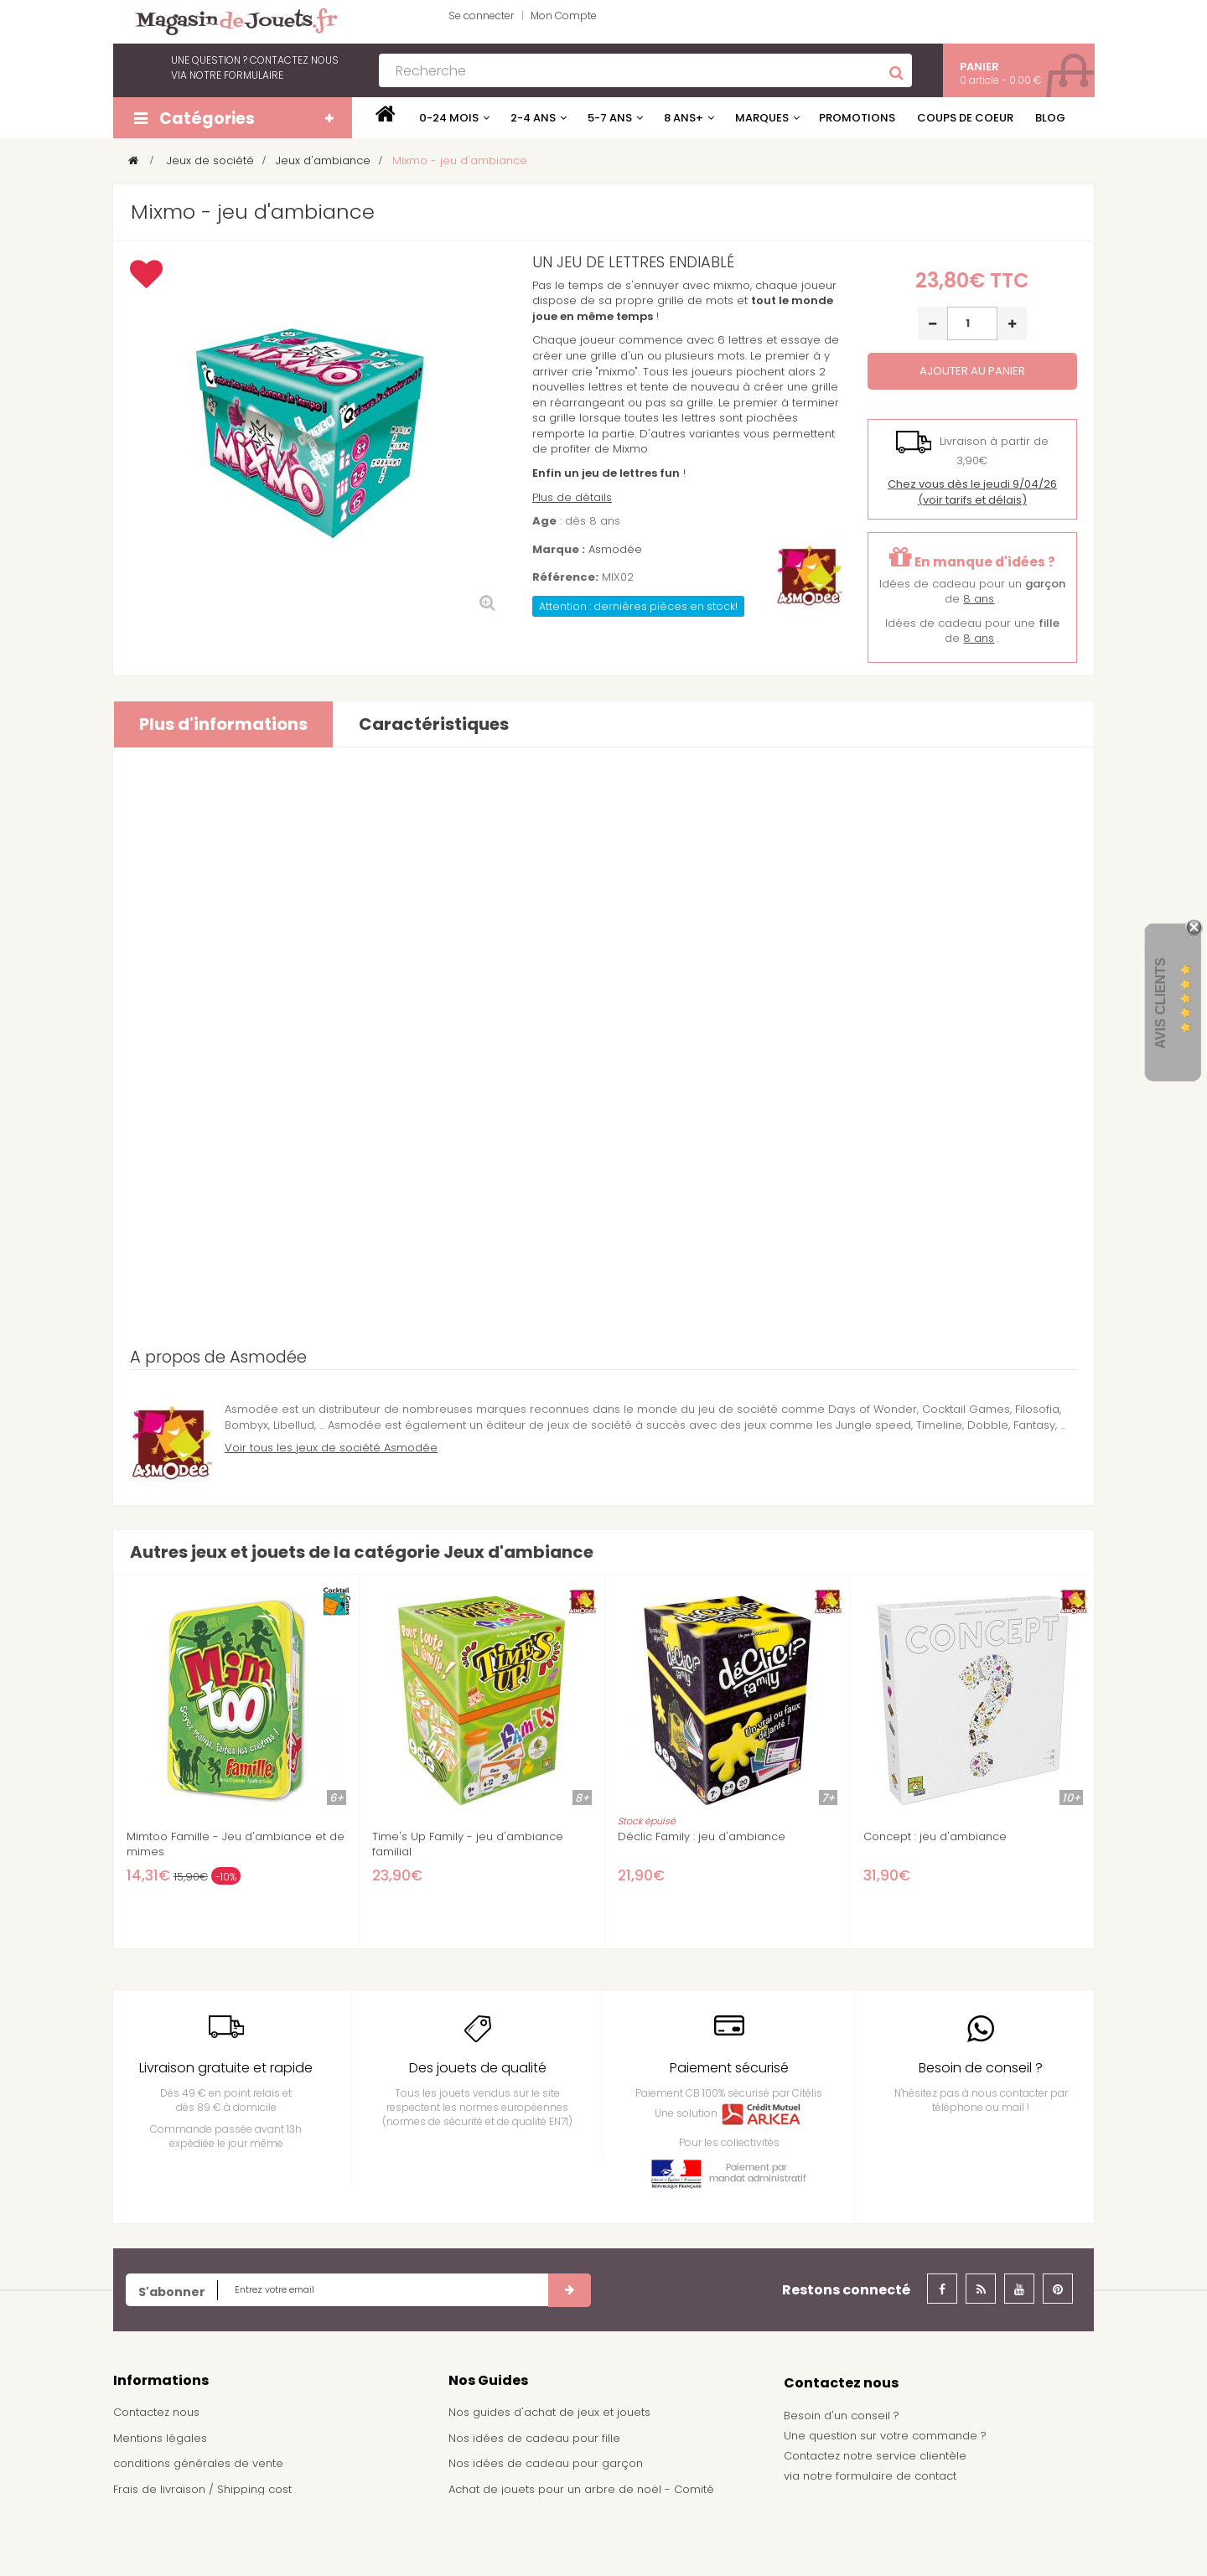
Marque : (558, 549)
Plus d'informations (223, 724)
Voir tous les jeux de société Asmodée (331, 1448)
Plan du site (144, 2540)
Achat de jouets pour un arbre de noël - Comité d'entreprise (581, 2497)
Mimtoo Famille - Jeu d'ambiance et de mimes (235, 1844)
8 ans (978, 599)
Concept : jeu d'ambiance (935, 1836)
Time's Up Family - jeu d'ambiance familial (467, 1844)
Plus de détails (572, 497)
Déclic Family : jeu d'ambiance (701, 1836)
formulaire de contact (896, 2476)
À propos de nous (163, 2515)
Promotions (857, 118)
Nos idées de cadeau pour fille (534, 2438)
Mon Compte (564, 15)
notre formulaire (236, 75)
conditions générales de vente (198, 2463)
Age (544, 521)
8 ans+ (683, 118)
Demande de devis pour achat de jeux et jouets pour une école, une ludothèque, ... (596, 2538)
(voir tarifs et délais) (972, 492)
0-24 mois (449, 118)
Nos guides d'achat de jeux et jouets (549, 2412)
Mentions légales (160, 2438)
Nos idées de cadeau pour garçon (545, 2463)
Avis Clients (1160, 1002)
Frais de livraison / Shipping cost (202, 2489)
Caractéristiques (434, 724)
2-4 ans (533, 118)
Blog (1050, 118)
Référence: (565, 577)
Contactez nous (156, 2412)
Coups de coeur (965, 118)
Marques (762, 118)
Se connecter (481, 15)
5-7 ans (610, 118)
